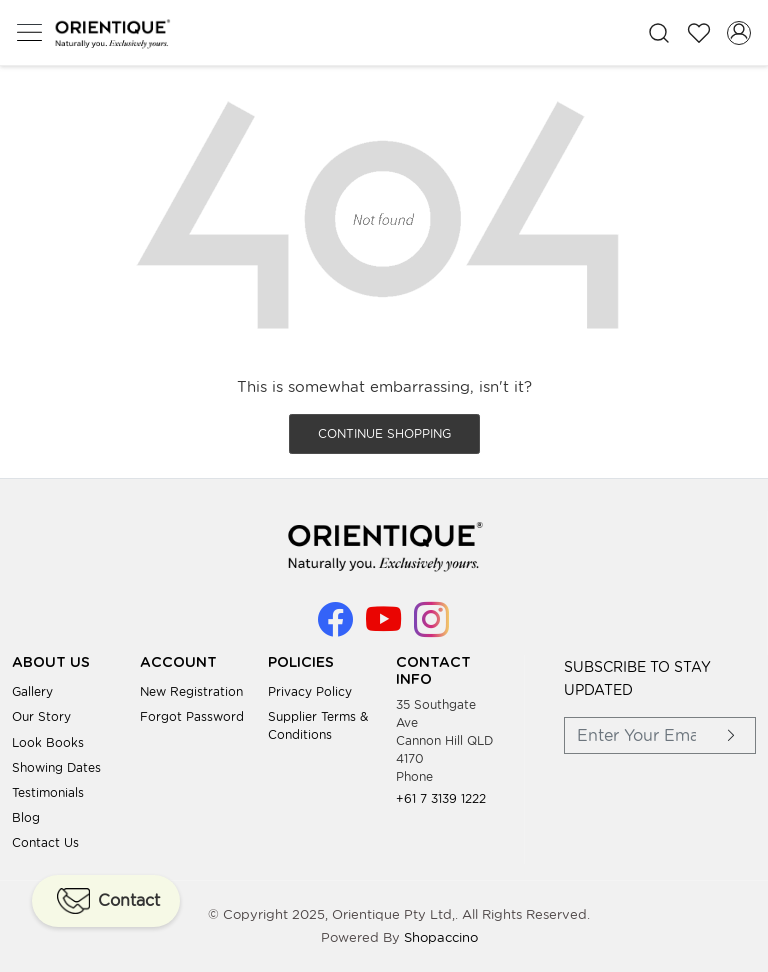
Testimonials (48, 792)
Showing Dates (56, 767)
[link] (659, 32)
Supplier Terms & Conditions (318, 725)
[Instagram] (431, 628)
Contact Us (45, 842)
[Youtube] (383, 628)
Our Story (41, 716)
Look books (48, 742)
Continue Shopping (384, 433)
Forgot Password (192, 716)
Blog (26, 817)
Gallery (32, 691)
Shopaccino (441, 937)
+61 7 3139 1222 (441, 798)
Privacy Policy (310, 691)
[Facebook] (335, 628)
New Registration (191, 691)
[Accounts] (739, 33)
